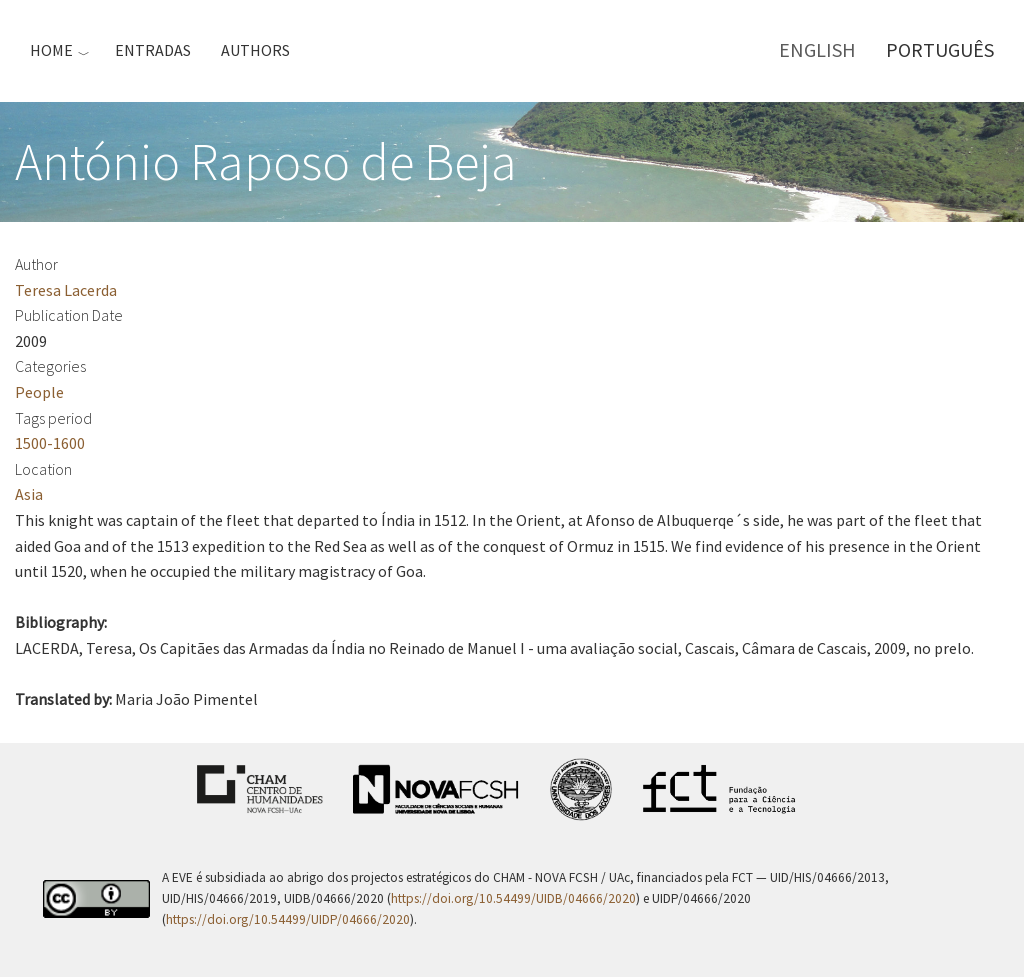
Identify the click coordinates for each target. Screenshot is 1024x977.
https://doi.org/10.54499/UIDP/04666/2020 (288, 919)
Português (940, 49)
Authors (255, 50)
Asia (29, 494)
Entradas (153, 50)
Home (51, 50)
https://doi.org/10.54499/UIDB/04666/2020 (513, 898)
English (817, 49)
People (39, 392)
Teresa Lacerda (66, 290)
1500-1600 (50, 443)
